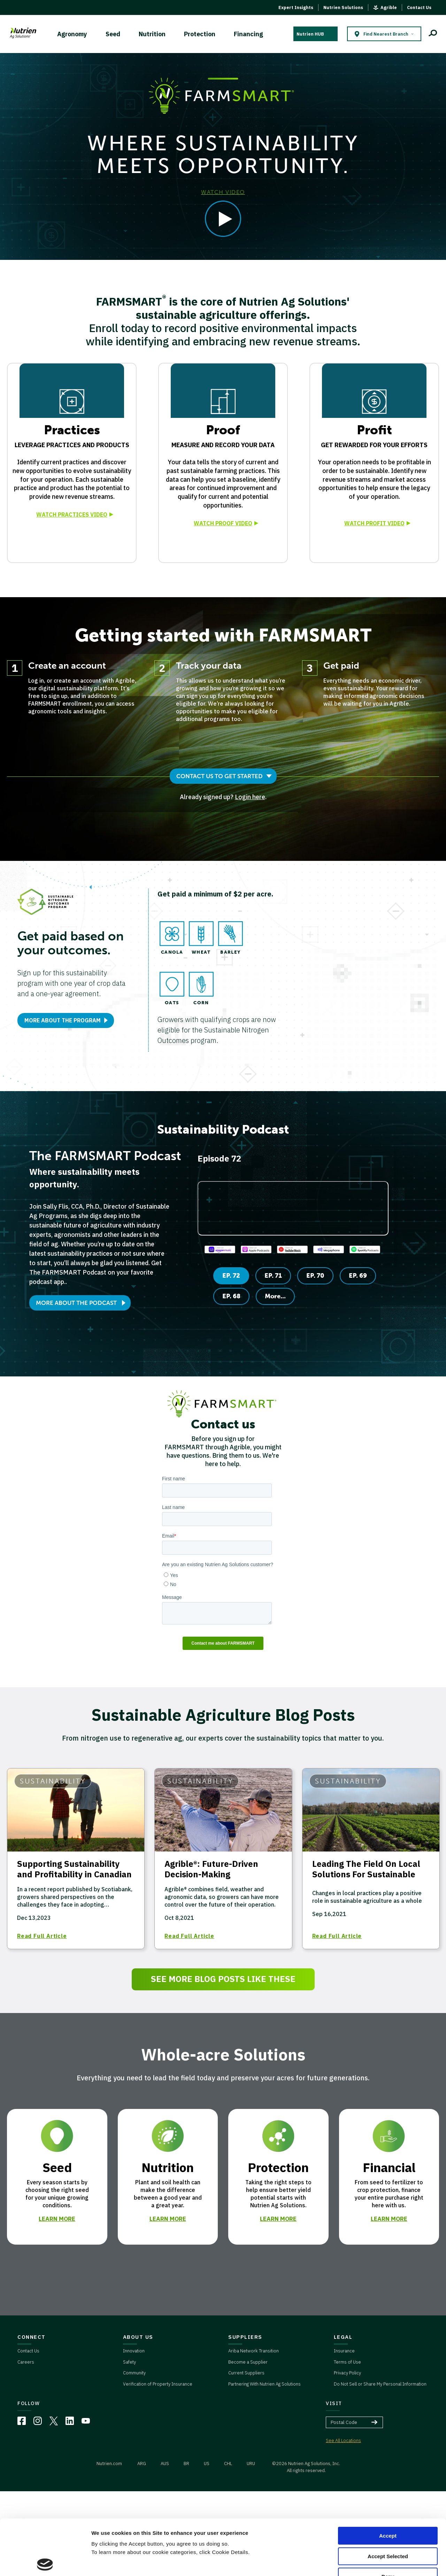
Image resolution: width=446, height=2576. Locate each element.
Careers (25, 2362)
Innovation (134, 2351)
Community (134, 2373)
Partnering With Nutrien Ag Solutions (264, 2384)
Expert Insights (295, 7)
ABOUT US (138, 2337)
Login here (250, 797)
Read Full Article (42, 1935)
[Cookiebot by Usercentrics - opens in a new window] (45, 2562)
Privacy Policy (347, 2373)
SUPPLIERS (245, 2337)
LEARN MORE (57, 2219)
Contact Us (419, 7)
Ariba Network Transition (253, 2351)
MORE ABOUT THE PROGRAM (62, 1020)
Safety (129, 2362)
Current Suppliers (246, 2373)
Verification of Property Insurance (157, 2384)
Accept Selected (388, 2501)
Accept (388, 2480)
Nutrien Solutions (343, 7)
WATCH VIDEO (223, 192)
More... (275, 1296)
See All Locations (343, 2440)
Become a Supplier (248, 2362)
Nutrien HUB (310, 34)
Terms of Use (347, 2362)
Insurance (344, 2351)
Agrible (388, 7)
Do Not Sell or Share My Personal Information (380, 2384)
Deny (388, 2521)
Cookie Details (109, 2562)
